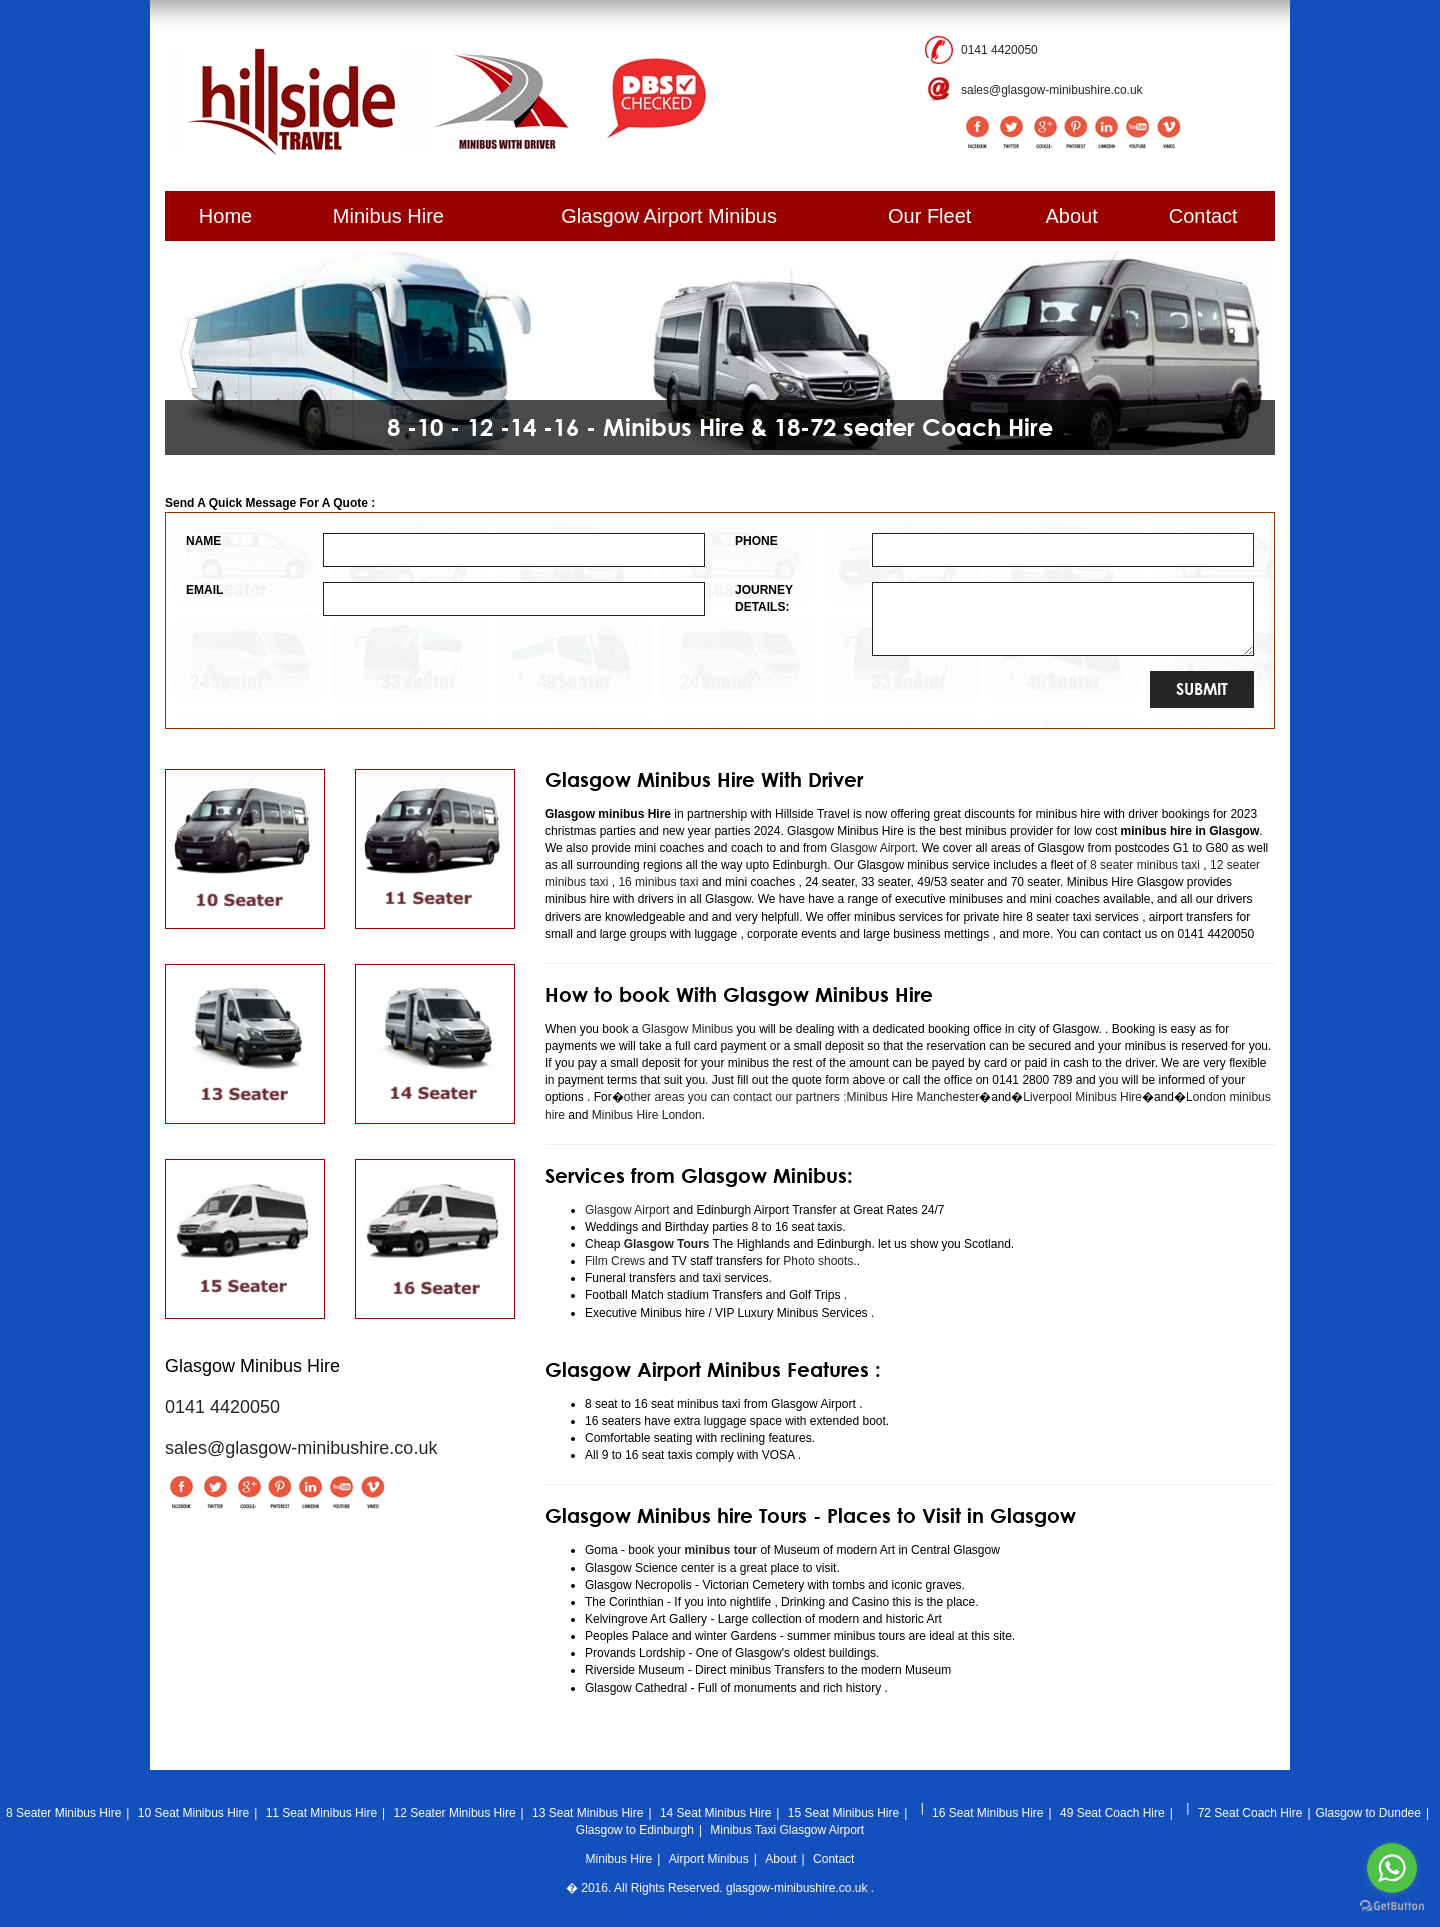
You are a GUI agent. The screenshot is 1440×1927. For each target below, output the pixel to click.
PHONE (756, 541)
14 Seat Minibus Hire (715, 1813)
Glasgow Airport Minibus (669, 216)
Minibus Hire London (647, 1115)
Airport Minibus (709, 1859)
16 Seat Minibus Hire (987, 1813)
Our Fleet (929, 216)
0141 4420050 (999, 50)
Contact (1203, 216)
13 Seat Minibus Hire (587, 1813)
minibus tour (720, 1550)
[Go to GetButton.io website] (1392, 1906)
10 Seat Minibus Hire (193, 1813)
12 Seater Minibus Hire (455, 1813)
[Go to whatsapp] (1392, 1868)
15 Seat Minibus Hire (843, 1813)
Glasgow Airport (872, 848)
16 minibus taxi (658, 882)
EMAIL (204, 590)
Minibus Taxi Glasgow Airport (787, 1830)
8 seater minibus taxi (1145, 865)
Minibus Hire (388, 216)
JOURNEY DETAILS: (764, 598)
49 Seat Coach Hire (1112, 1813)
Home (225, 216)
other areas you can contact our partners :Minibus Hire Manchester (802, 1097)
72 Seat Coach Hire (1250, 1813)
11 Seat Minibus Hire (321, 1813)
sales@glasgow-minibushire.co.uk (1052, 90)
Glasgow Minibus (687, 1029)
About (1072, 216)
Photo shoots (816, 1261)
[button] (189, 353)
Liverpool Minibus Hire (1082, 1097)
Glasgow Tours (667, 1244)
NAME (203, 541)
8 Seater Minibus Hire (63, 1813)
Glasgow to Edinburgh (635, 1830)
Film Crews (615, 1261)
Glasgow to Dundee (1368, 1813)
